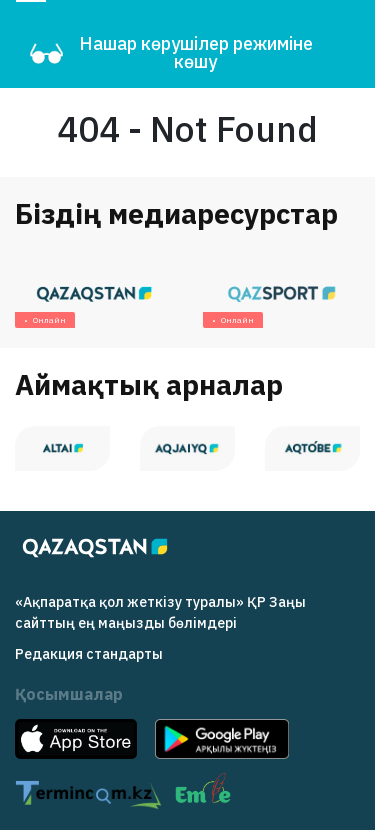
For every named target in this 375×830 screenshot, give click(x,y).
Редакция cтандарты (89, 654)
